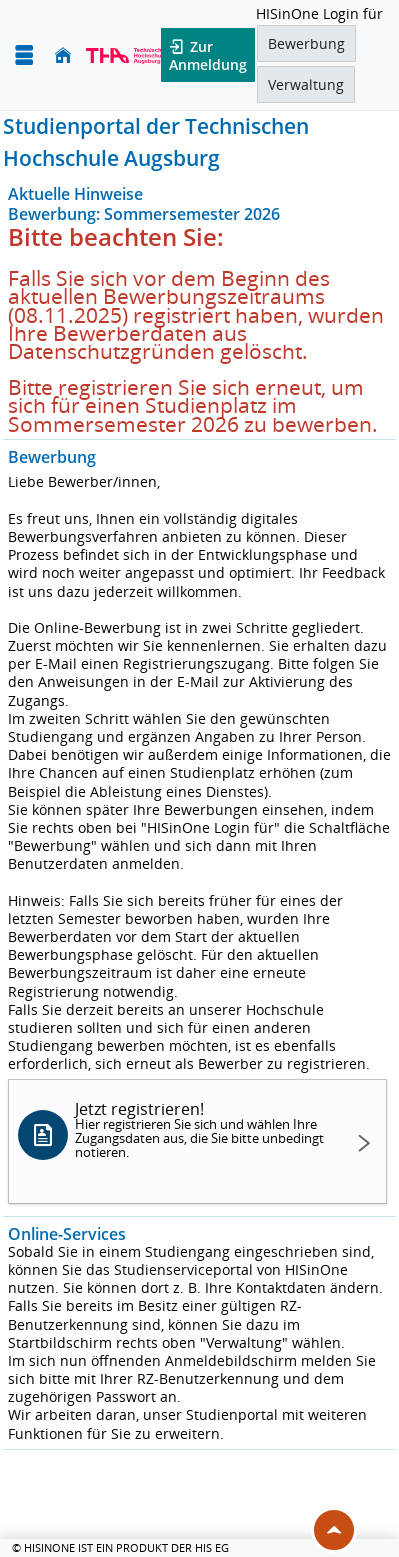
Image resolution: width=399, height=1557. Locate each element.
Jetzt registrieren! (203, 1129)
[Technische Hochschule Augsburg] (126, 55)
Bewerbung (306, 43)
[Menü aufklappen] (24, 55)
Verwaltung (306, 84)
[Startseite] (63, 55)
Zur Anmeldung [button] (208, 55)
